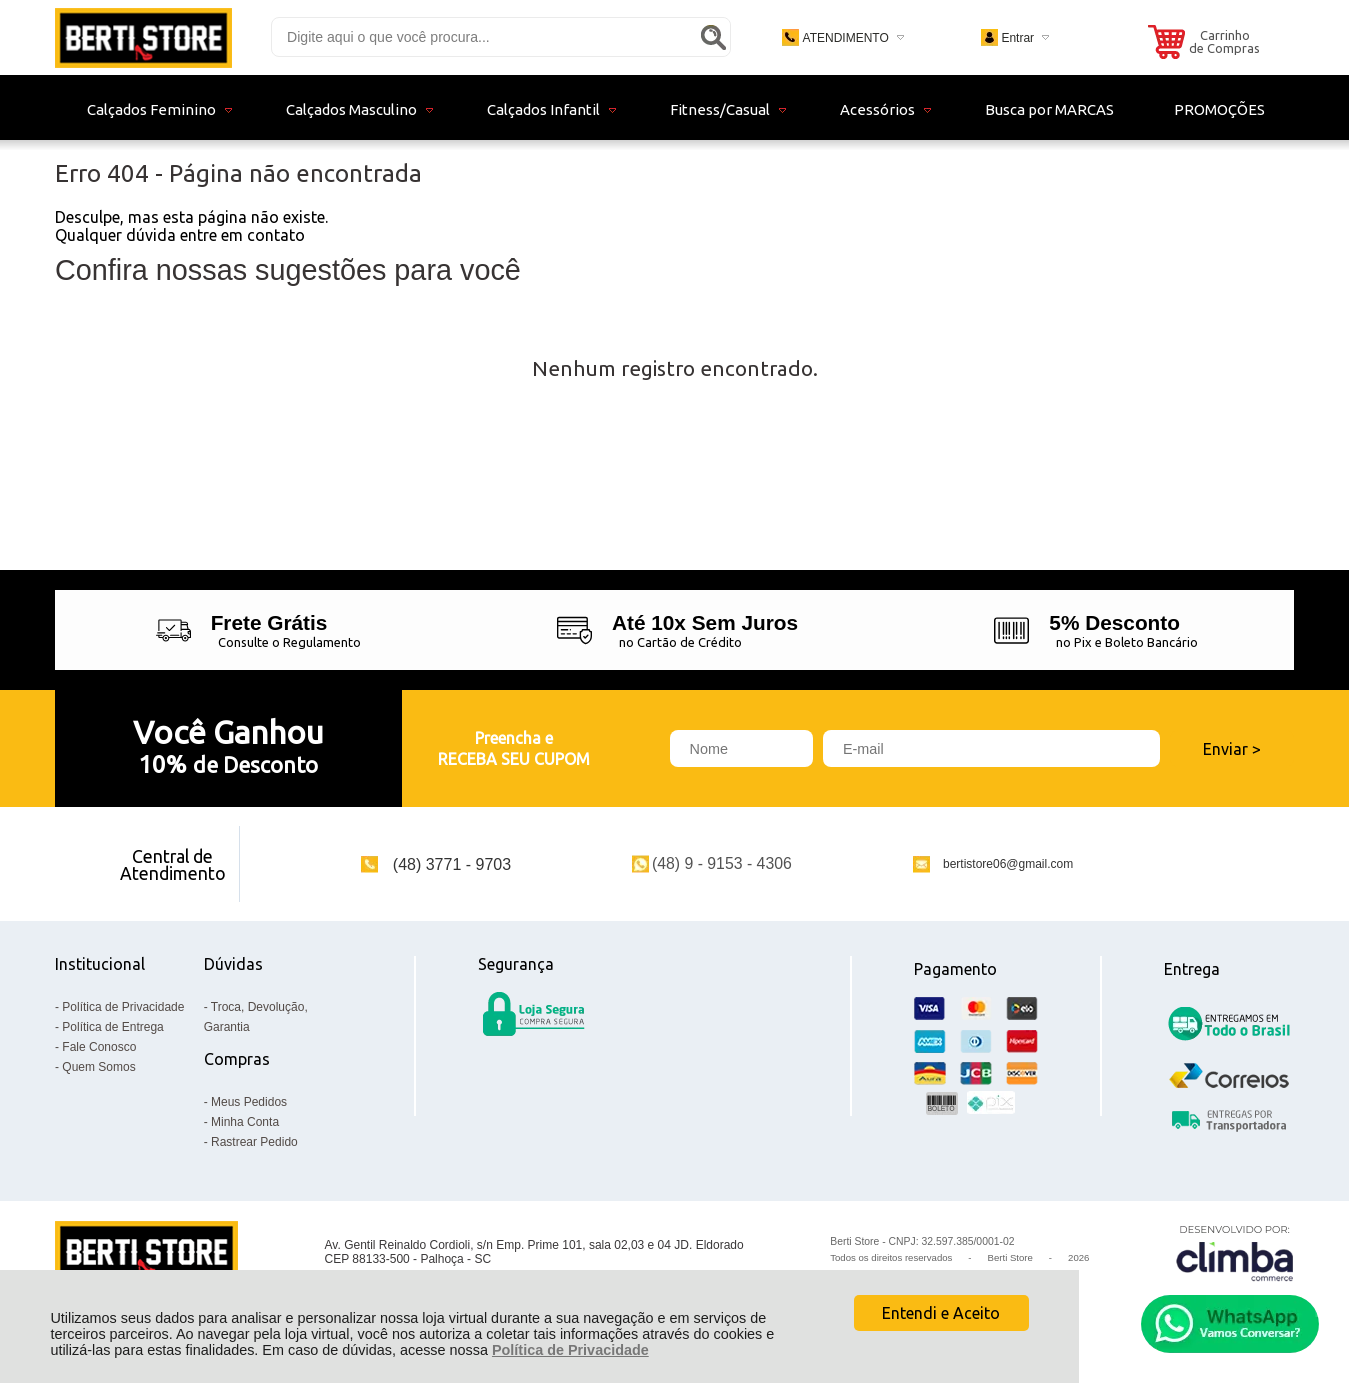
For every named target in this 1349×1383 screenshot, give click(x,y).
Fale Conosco (99, 1047)
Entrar (1017, 38)
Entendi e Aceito (941, 1313)
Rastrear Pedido (254, 1142)
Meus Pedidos (249, 1102)
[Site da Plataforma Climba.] (1235, 1252)
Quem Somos (98, 1067)
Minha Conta (245, 1122)
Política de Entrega (112, 1027)
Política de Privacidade (570, 1350)
